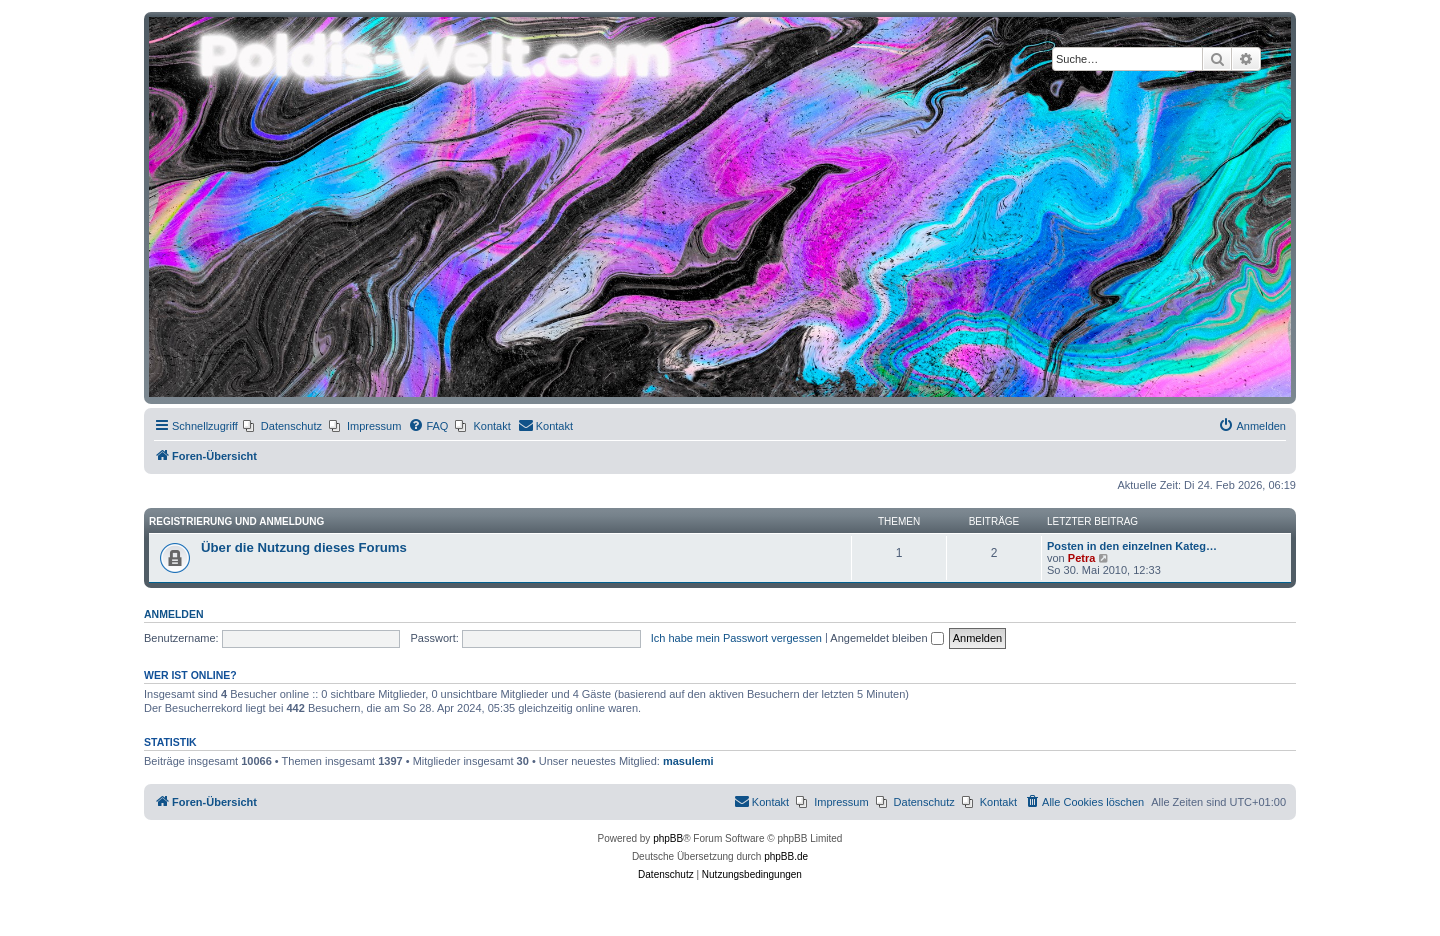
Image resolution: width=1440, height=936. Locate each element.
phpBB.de (786, 856)
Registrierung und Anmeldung (236, 521)
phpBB (668, 838)
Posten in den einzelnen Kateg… (1132, 546)
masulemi (688, 761)
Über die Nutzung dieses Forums (304, 547)
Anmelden (174, 614)
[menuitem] (282, 426)
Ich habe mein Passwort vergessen (736, 638)
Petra (1082, 558)
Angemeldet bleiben (886, 638)
